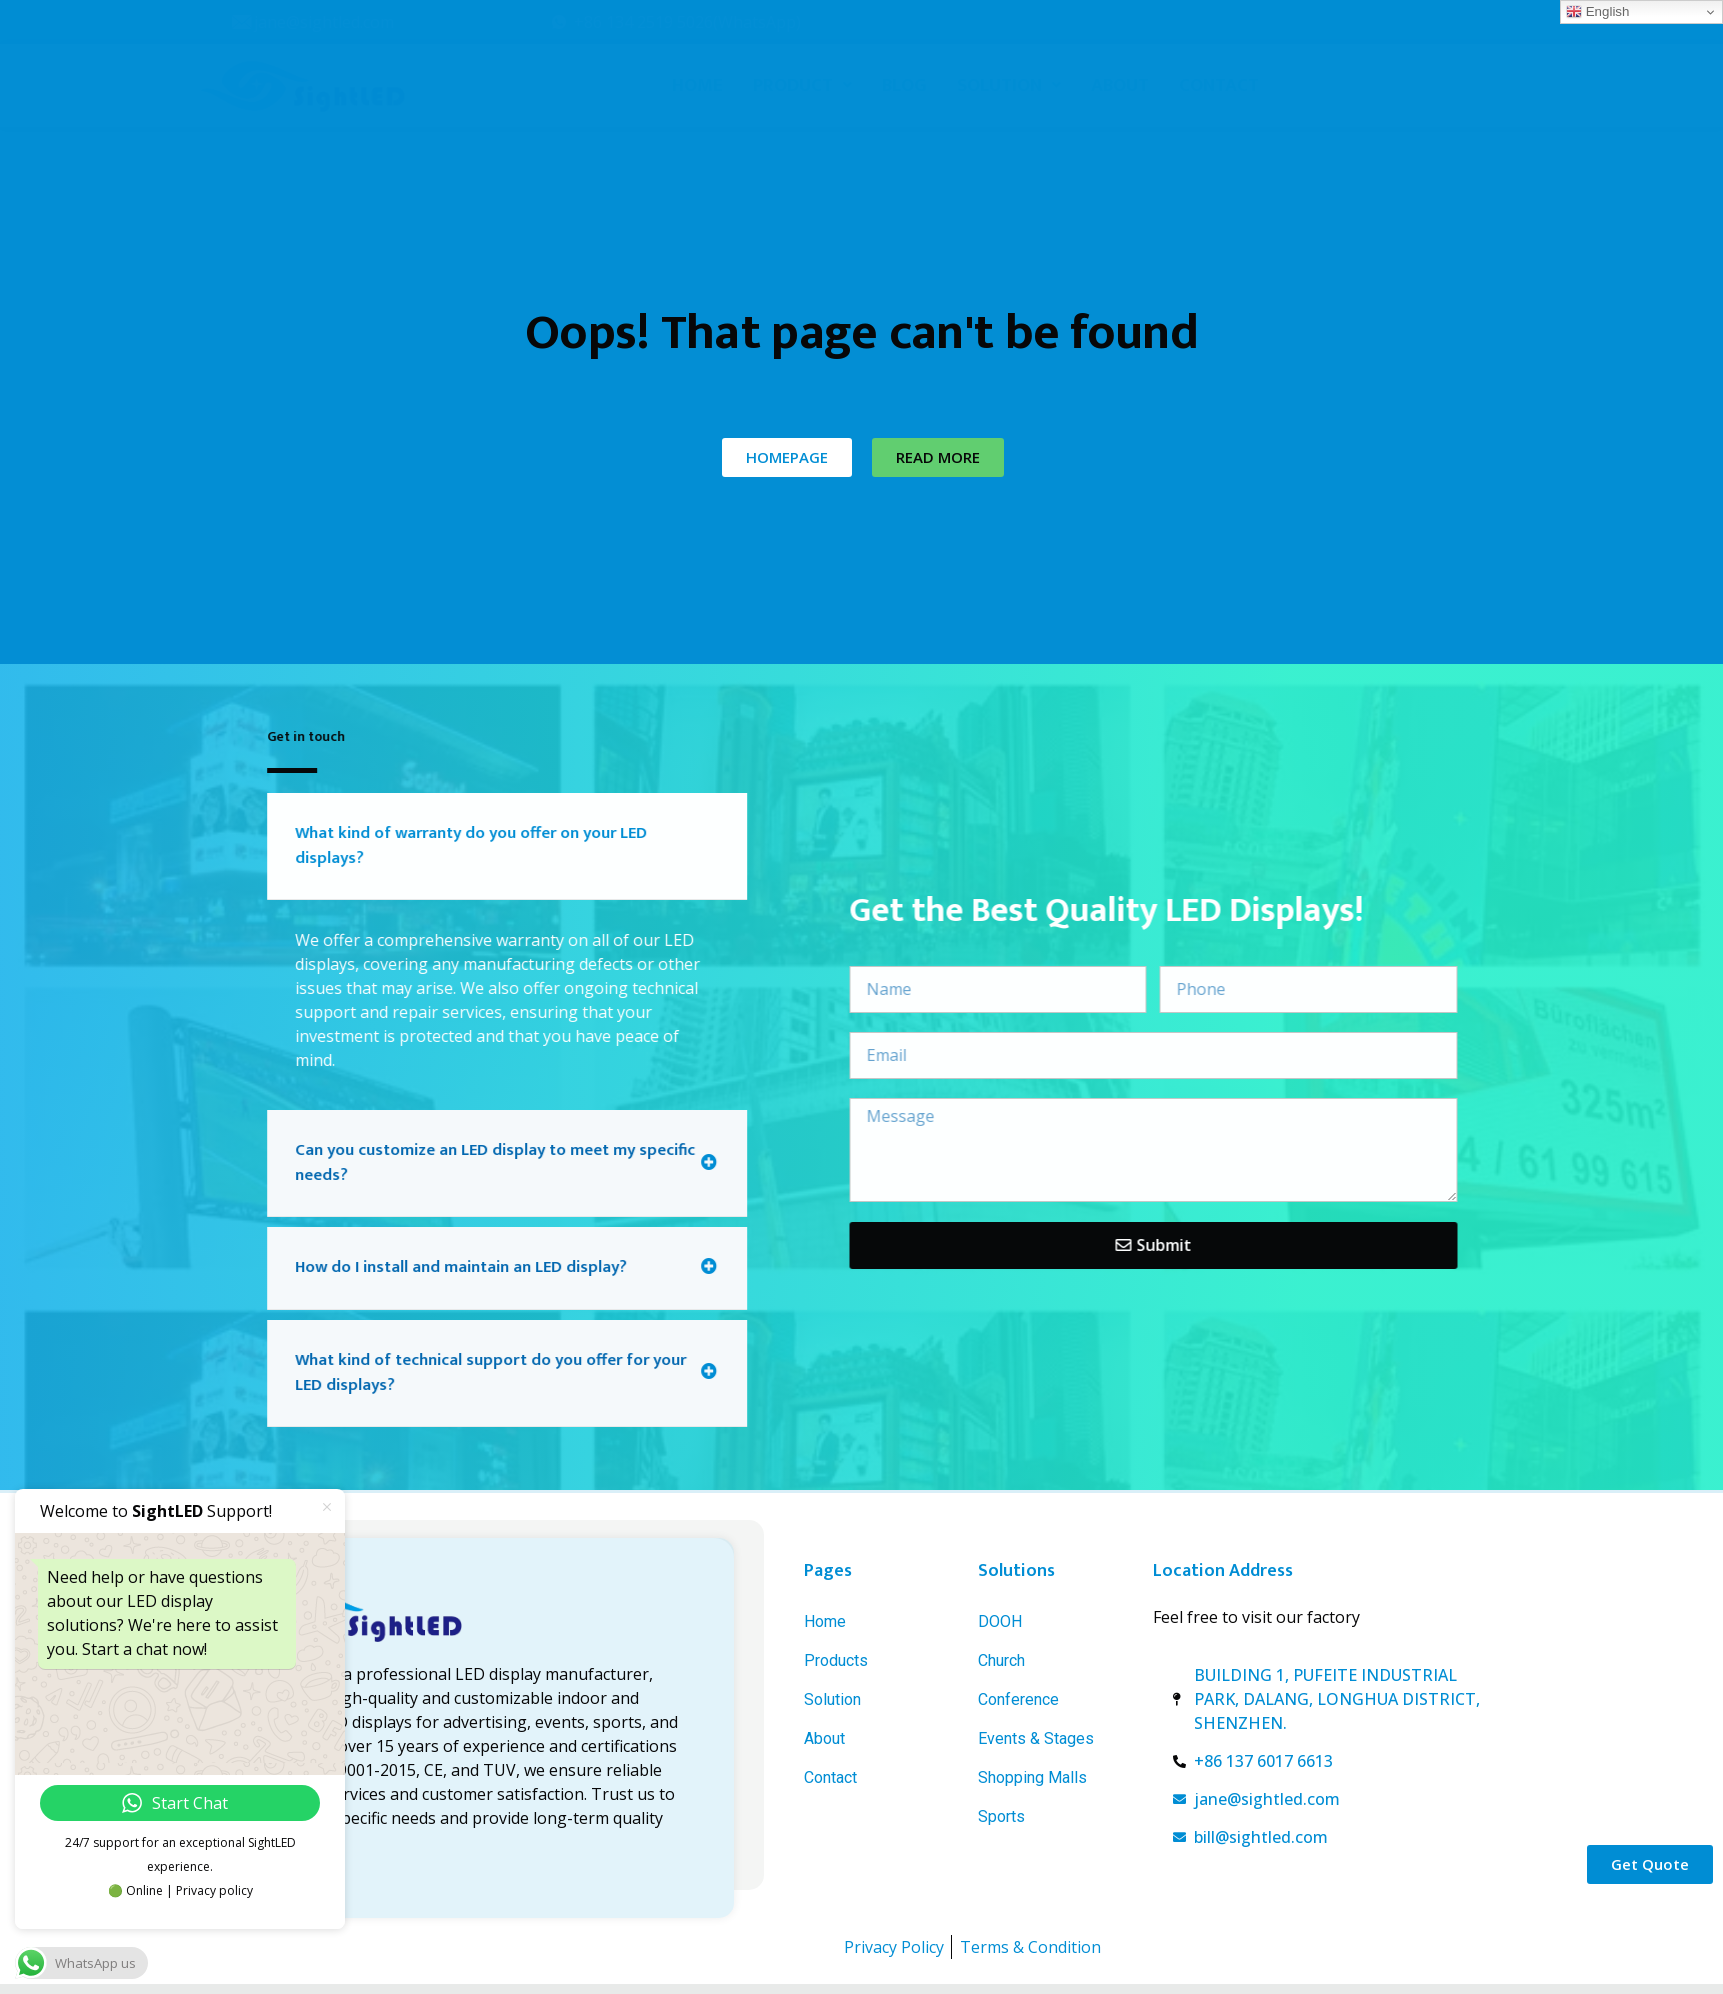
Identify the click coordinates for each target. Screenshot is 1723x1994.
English (1597, 12)
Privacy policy (214, 1890)
